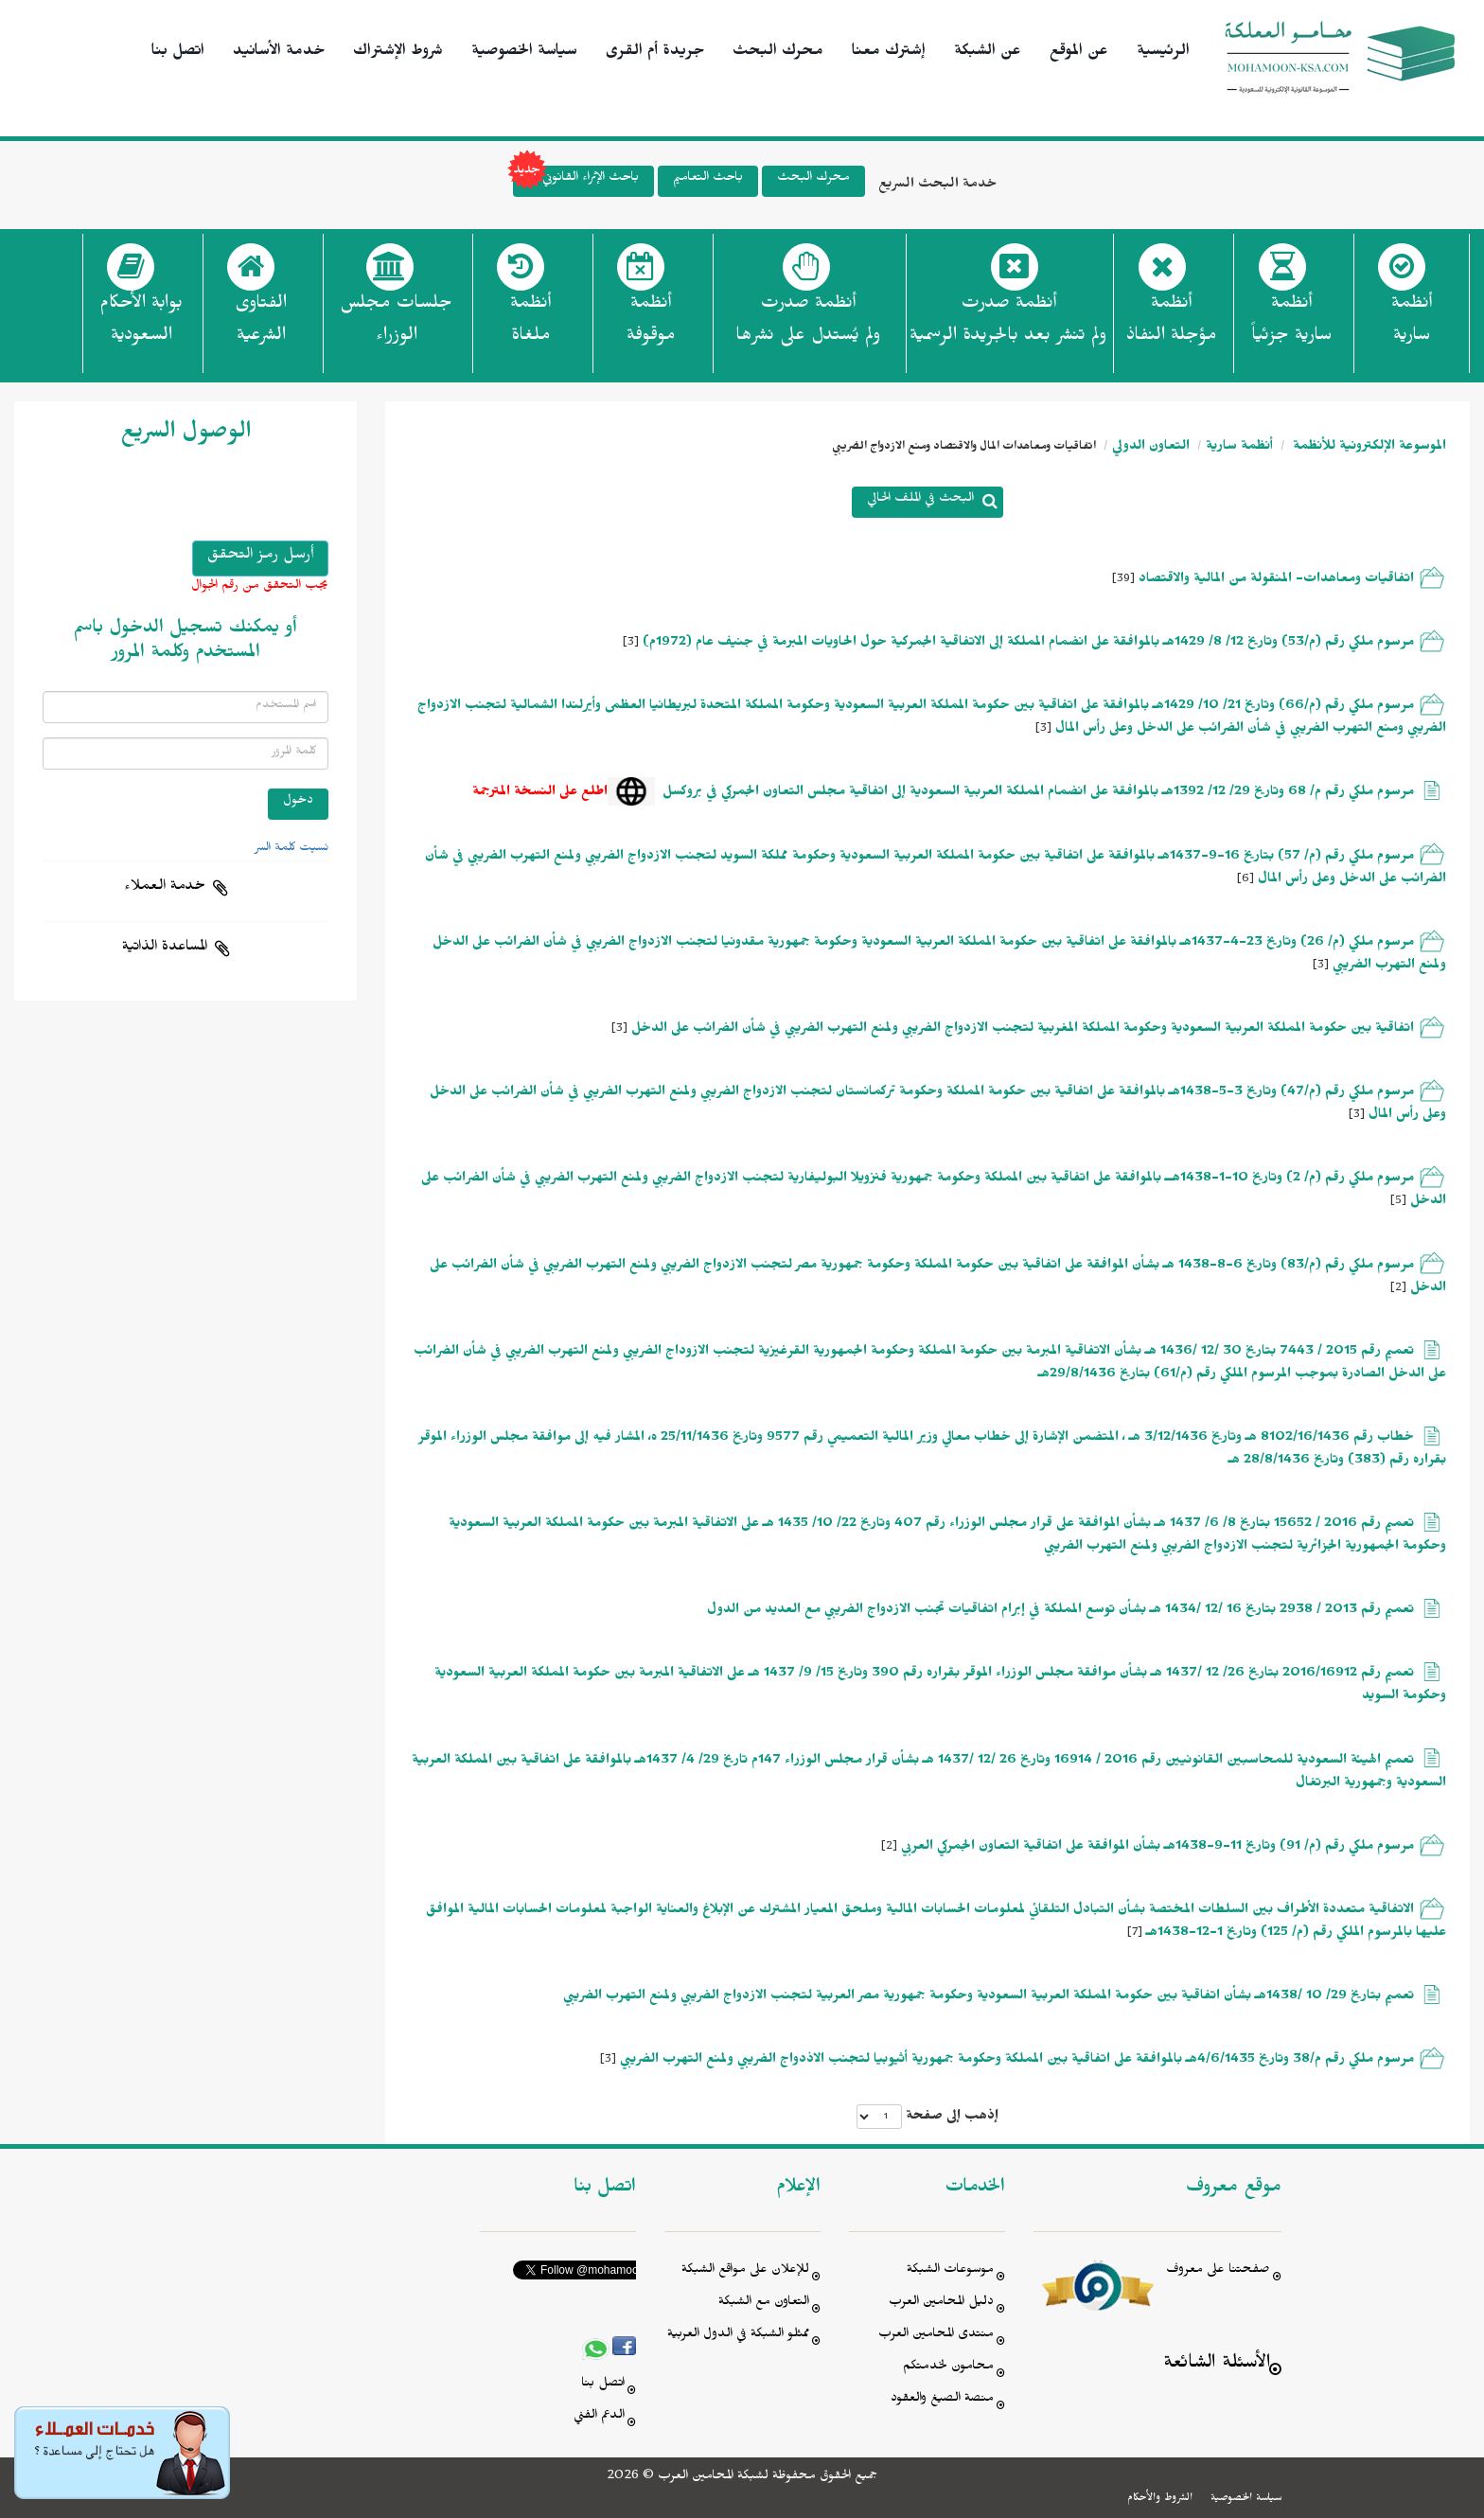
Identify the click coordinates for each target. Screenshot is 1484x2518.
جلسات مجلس (396, 324)
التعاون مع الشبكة (763, 2304)
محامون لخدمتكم (948, 2368)
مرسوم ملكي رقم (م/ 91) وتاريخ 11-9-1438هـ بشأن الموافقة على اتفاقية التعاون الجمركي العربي (1157, 1848)
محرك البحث (778, 53)
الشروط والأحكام (1159, 2499)
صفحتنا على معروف (1218, 2271)
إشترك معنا (889, 53)
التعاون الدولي (1151, 448)
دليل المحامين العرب (941, 2304)
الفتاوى (261, 324)
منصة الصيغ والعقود (942, 2400)
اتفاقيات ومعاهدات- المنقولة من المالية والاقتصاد (1276, 581)
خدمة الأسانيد (279, 53)
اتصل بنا (177, 53)
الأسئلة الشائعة (1216, 2365)
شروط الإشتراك (398, 53)
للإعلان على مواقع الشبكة (745, 2271)
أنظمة (1411, 324)
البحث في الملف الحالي (920, 500)
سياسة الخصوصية (524, 53)
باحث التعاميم (708, 179)
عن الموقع (1079, 53)
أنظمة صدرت (807, 324)
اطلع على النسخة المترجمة (540, 794)
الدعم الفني (599, 2417)
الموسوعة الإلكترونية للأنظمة (1367, 448)
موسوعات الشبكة (950, 2271)
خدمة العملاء (164, 887)
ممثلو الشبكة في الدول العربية (738, 2336)
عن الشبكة (987, 53)
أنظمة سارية (1239, 448)
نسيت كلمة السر (291, 849)
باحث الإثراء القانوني (576, 181)
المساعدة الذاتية (164, 948)
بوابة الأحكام (141, 324)
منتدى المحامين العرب (936, 2336)
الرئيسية (1163, 53)
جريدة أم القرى (655, 53)
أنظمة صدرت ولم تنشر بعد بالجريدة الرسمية (1008, 321)
